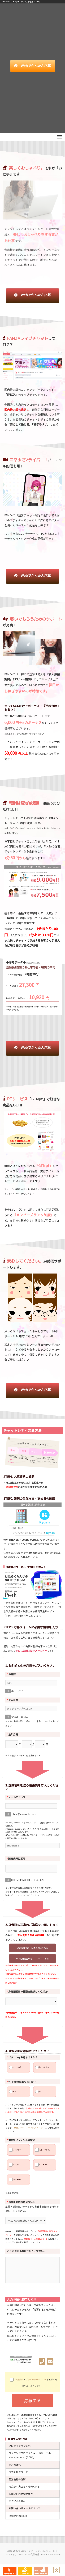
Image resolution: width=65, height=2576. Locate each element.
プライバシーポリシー (36, 2379)
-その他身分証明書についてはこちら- (32, 1958)
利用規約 (19, 2379)
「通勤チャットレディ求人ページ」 (28, 2127)
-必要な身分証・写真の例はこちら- (32, 1947)
